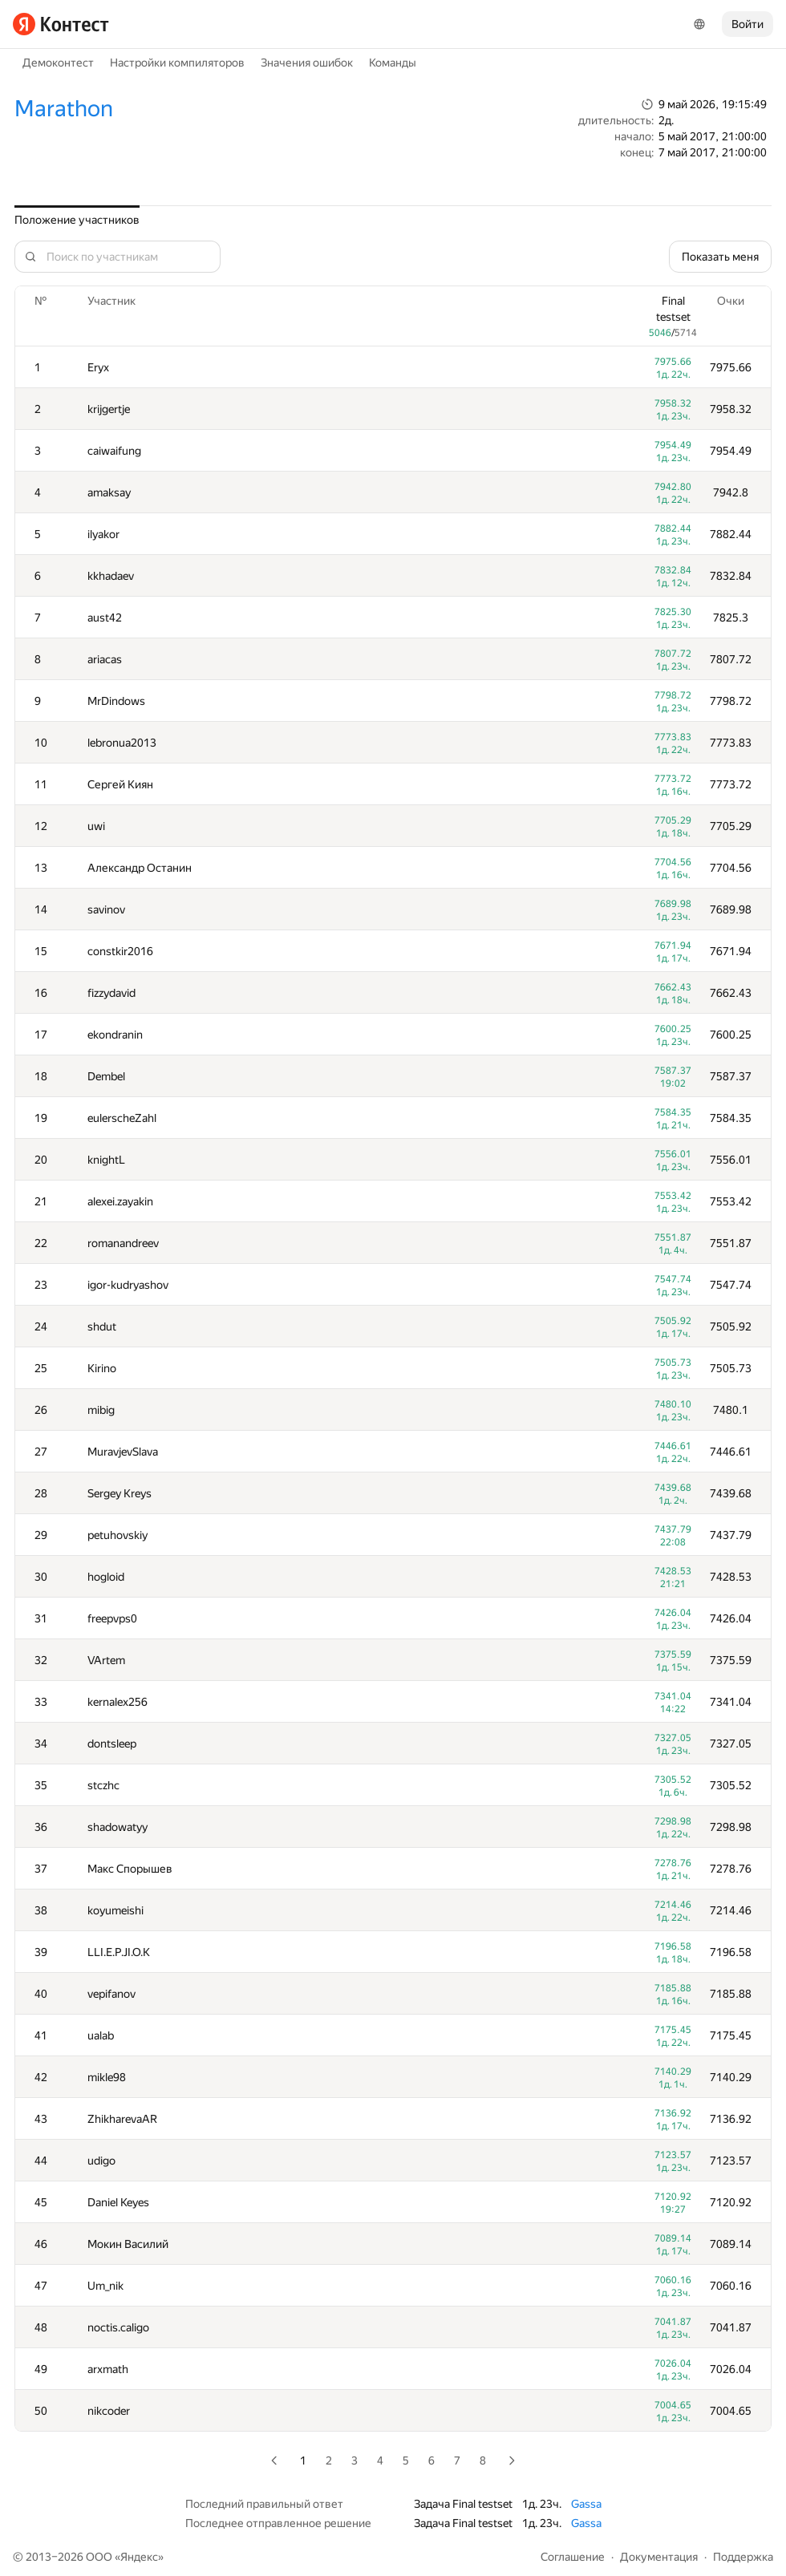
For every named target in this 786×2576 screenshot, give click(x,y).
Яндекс (139, 2556)
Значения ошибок (307, 62)
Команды (392, 62)
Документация (659, 2556)
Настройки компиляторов (177, 62)
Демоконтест (58, 62)
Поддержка (743, 2556)
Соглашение (573, 2556)
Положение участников (77, 219)
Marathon (63, 108)
